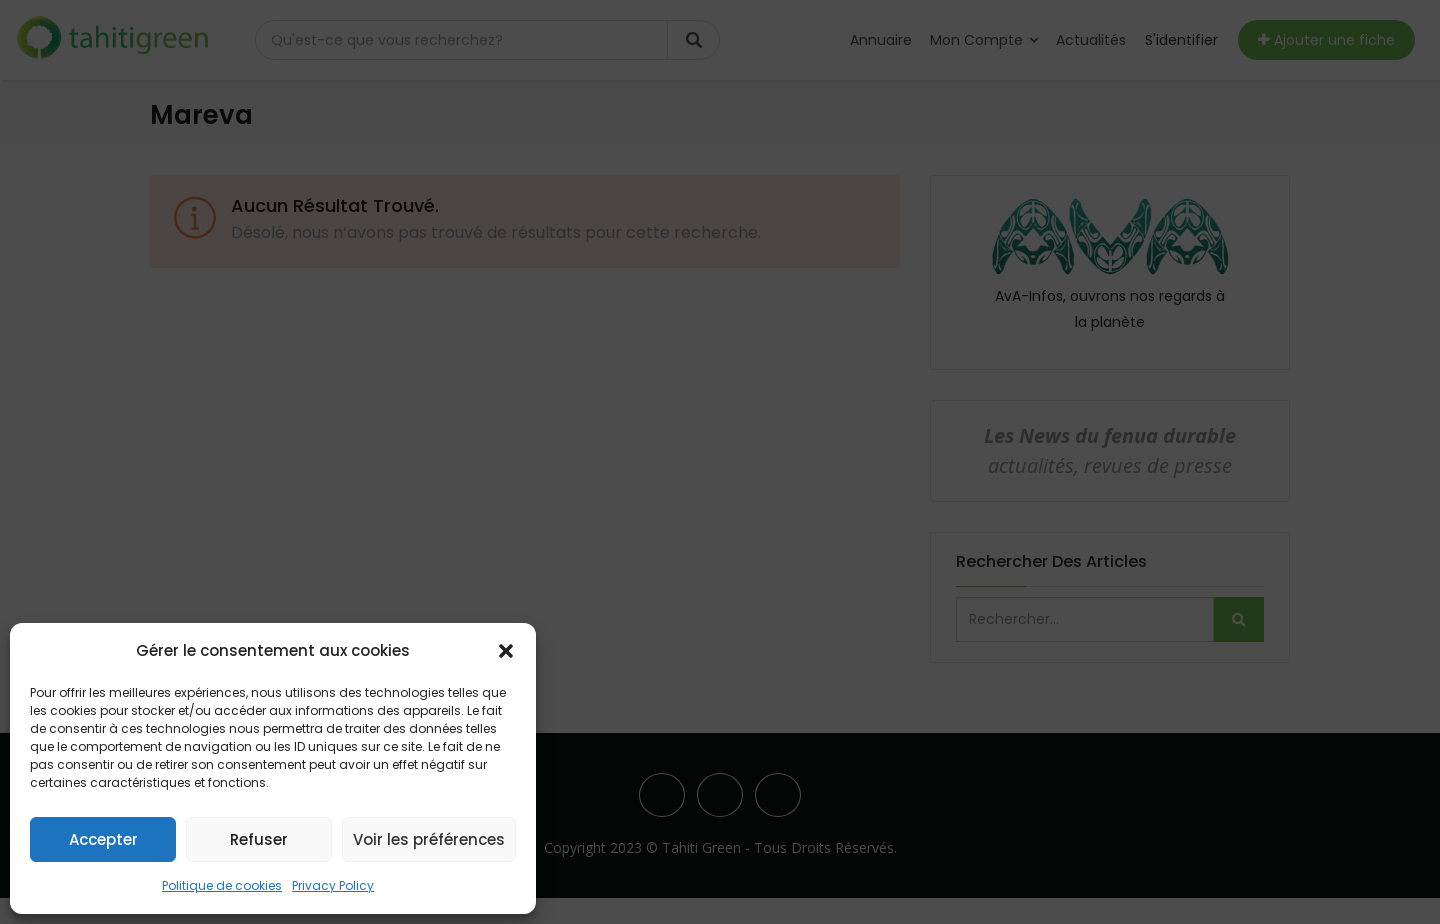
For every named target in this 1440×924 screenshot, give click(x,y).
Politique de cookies (222, 885)
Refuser (259, 839)
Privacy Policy (333, 885)
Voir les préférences (429, 839)
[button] (506, 651)
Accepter (103, 839)
